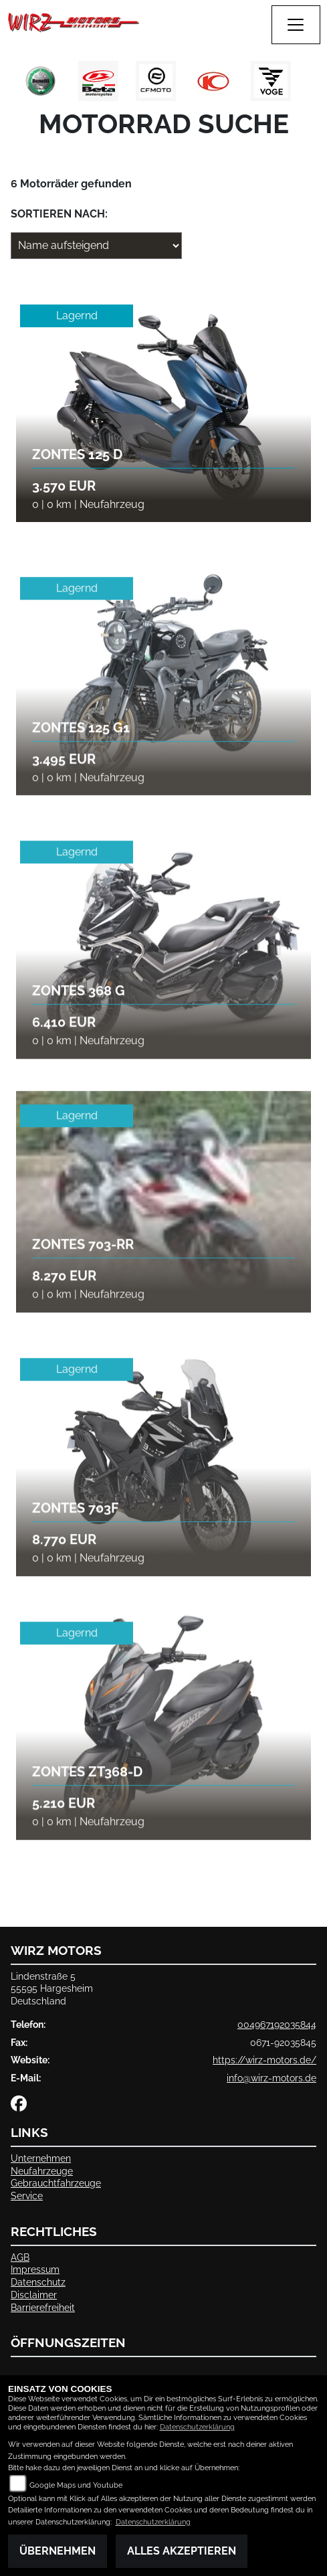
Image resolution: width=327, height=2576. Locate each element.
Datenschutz (38, 2282)
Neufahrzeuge (42, 2170)
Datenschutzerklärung (197, 2427)
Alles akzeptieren (181, 2551)
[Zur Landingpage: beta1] (98, 81)
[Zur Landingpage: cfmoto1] (156, 81)
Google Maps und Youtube (75, 2485)
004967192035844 (276, 2024)
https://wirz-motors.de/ (264, 2059)
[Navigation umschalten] (296, 24)
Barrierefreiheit (43, 2307)
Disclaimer (34, 2294)
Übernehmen (57, 2551)
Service (27, 2195)
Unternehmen (41, 2158)
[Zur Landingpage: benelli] (41, 81)
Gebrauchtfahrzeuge (56, 2182)
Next (308, 84)
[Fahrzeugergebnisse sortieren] (96, 245)
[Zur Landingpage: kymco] (213, 81)
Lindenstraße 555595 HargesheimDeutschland (52, 1988)
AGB (20, 2257)
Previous (18, 84)
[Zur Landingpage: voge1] (271, 81)
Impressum (35, 2269)
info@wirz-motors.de (271, 2077)
